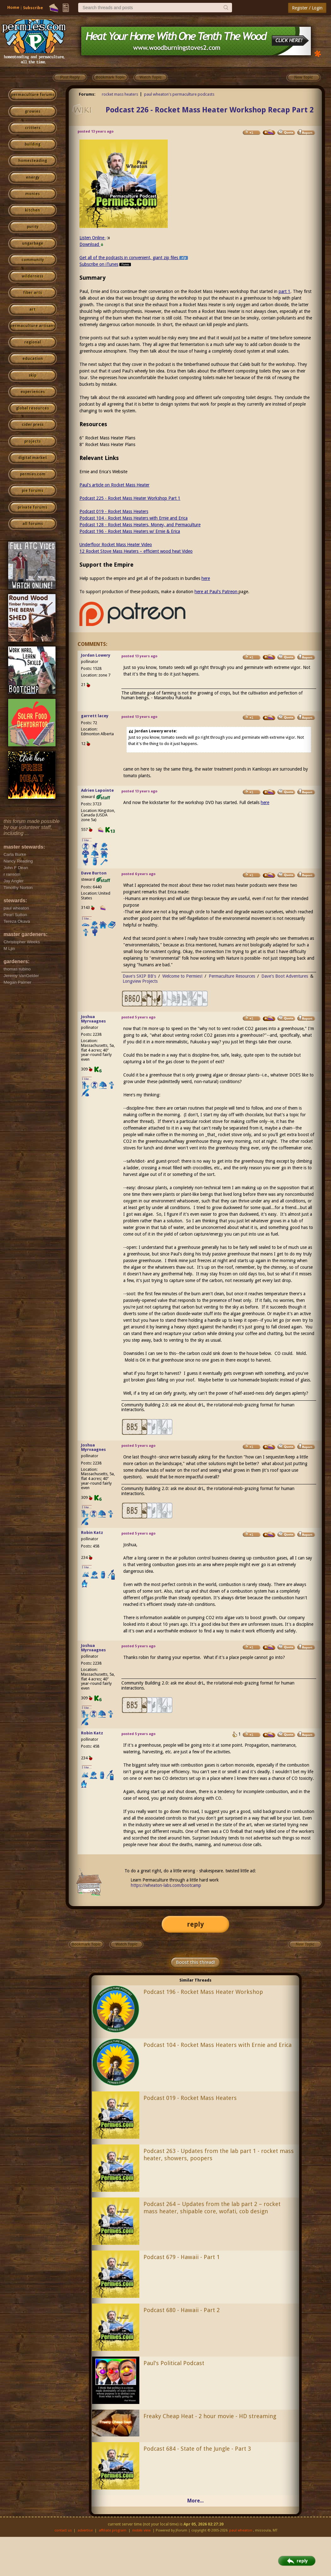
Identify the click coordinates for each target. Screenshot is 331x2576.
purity (32, 226)
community (32, 260)
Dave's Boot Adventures (284, 976)
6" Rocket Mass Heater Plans (107, 437)
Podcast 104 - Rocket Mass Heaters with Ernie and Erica (133, 518)
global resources (32, 408)
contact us (63, 2530)
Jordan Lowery (95, 655)
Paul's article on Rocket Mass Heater (114, 484)
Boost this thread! (195, 1962)
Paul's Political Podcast (173, 2363)
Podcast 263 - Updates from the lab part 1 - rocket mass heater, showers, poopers (218, 2155)
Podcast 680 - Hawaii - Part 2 (181, 2310)
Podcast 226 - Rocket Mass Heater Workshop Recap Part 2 (210, 109)
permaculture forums (32, 94)
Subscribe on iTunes (105, 264)
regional (32, 342)
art (32, 309)
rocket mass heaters (120, 94)
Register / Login (307, 7)
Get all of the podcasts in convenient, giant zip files (133, 257)
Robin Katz (92, 1532)
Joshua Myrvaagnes (93, 1019)
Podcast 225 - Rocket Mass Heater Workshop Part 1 (129, 498)
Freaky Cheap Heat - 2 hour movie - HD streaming (209, 2416)
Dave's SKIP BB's (139, 976)
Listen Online (94, 237)
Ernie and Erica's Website (103, 471)
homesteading (32, 160)
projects (32, 441)
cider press (33, 424)
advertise (85, 2530)
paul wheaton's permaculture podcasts (179, 94)
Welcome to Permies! (182, 976)
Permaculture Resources (232, 976)
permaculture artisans (32, 326)
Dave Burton (94, 873)
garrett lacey (94, 715)
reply (195, 1924)
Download (91, 244)
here (205, 578)
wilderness (32, 276)
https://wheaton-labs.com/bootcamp (166, 1885)
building (32, 144)
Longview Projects (140, 981)
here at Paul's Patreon (217, 591)
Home (13, 7)
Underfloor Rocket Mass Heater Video (115, 544)
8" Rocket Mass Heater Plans (107, 444)
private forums (32, 507)
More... (195, 2501)
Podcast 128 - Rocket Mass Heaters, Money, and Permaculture (139, 524)
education (32, 358)
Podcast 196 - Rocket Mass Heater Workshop (203, 1992)
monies (32, 194)
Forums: (87, 94)
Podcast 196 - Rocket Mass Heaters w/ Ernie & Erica (129, 531)
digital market (32, 458)
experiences (32, 392)
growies (32, 111)
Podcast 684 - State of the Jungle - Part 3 (197, 2448)
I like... (87, 840)
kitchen (32, 210)
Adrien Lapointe (97, 790)
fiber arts (32, 292)
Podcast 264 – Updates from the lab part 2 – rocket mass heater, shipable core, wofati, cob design (212, 2208)
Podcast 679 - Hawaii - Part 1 (181, 2257)
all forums (32, 524)
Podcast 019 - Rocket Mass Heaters (113, 511)
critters (32, 128)
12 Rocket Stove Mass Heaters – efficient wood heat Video (136, 551)
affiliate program (112, 2530)
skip (32, 375)
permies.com (32, 474)
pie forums (32, 490)
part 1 (284, 291)
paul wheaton (240, 2530)
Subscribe (33, 7)
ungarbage (32, 243)
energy (32, 177)
